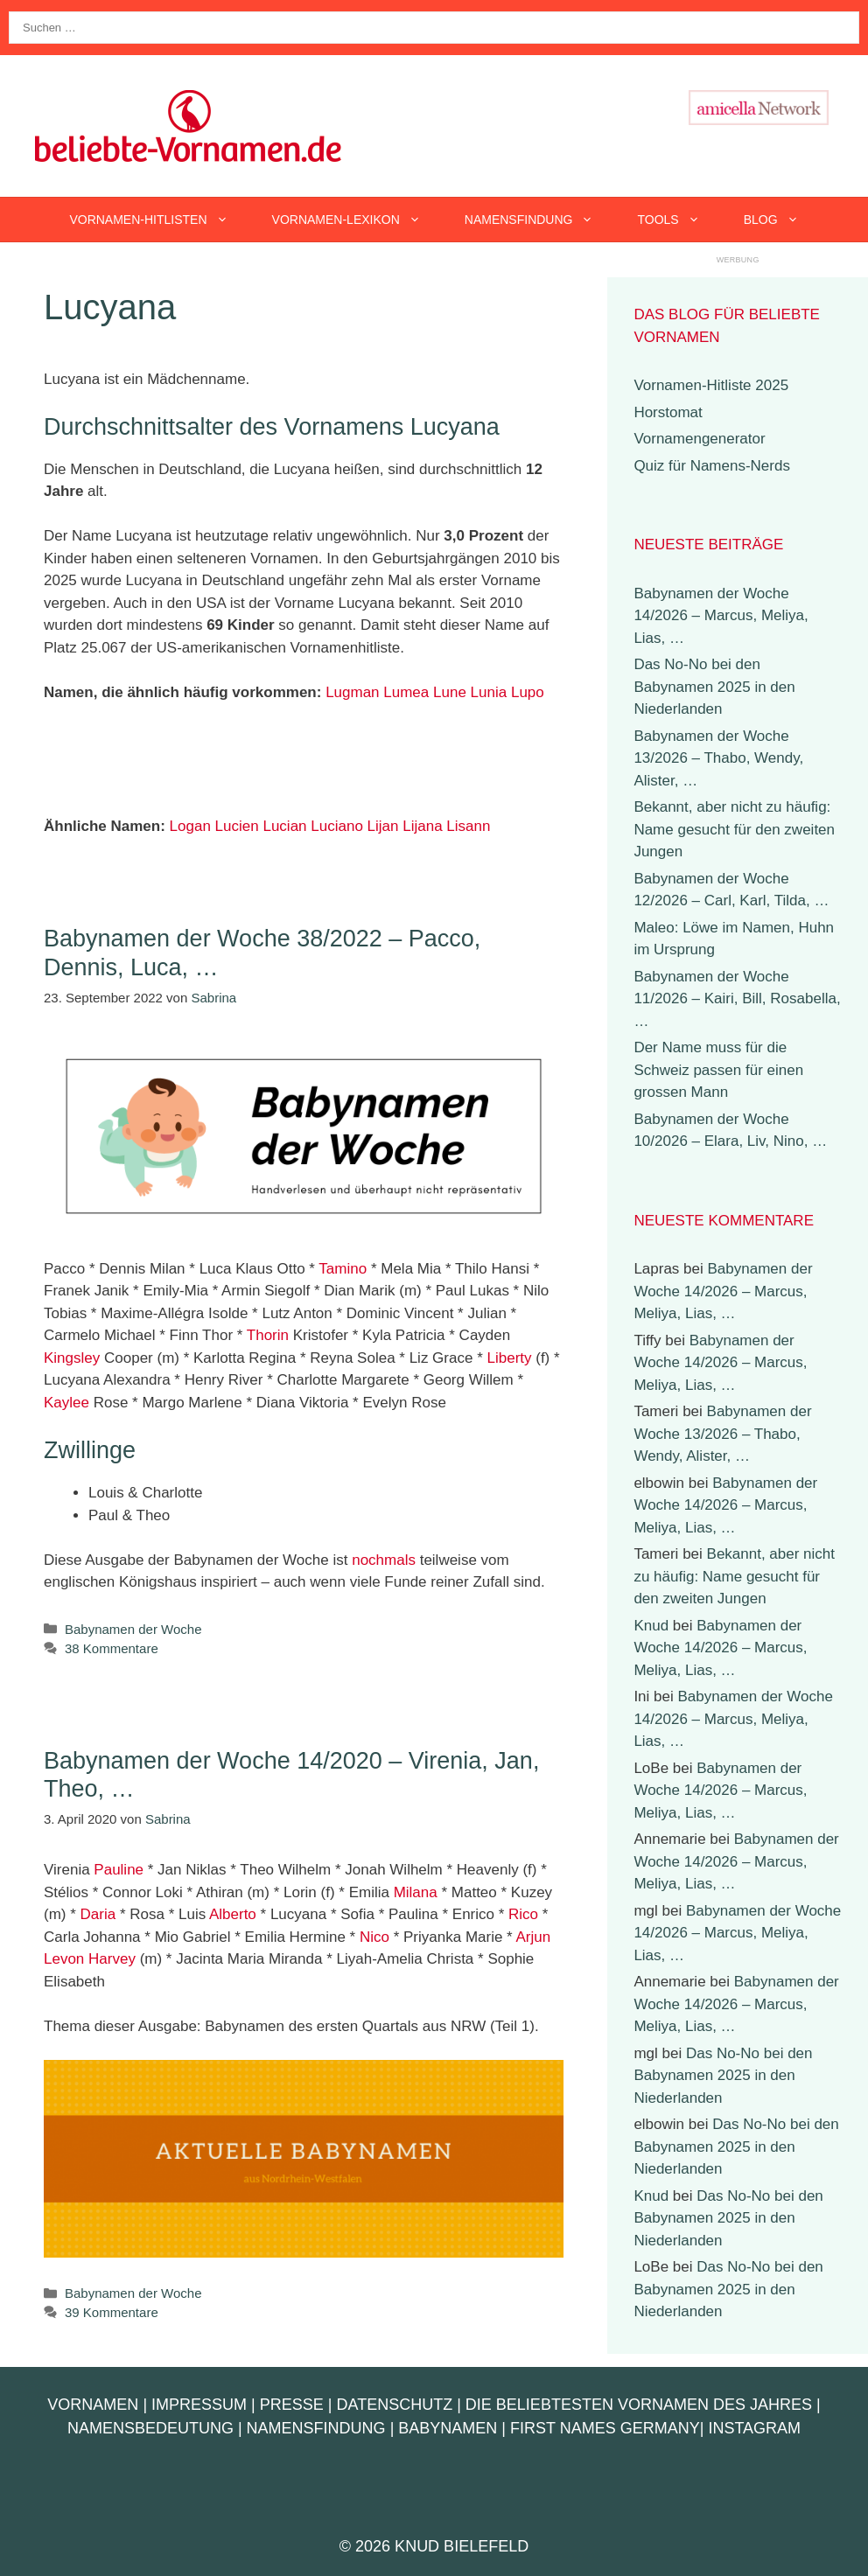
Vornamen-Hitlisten (159, 219)
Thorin (268, 1335)
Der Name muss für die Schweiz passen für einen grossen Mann (718, 1069)
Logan (190, 826)
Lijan (383, 826)
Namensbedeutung (150, 2428)
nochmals (384, 1560)
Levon (64, 1959)
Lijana (422, 826)
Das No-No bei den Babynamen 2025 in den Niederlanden (714, 686)
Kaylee (66, 1402)
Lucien (237, 826)
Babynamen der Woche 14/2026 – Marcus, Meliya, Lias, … (721, 615)
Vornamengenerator (699, 438)
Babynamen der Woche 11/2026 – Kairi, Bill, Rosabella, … (737, 999)
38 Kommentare (111, 1648)
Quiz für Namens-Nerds (712, 465)
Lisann (468, 826)
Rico (523, 1914)
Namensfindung (540, 219)
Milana (416, 1892)
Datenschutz (394, 2404)
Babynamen (447, 2428)
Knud (651, 1625)
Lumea (406, 692)
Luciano (337, 826)
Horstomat (668, 412)
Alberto (232, 1914)
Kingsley (72, 1358)
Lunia (489, 692)
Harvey (112, 1959)
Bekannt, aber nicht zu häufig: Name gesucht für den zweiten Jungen (734, 829)
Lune (449, 692)
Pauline (119, 1869)
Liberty (508, 1358)
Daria (98, 1914)
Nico (374, 1937)
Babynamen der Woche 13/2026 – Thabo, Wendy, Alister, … (718, 758)
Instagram (754, 2428)
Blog (782, 219)
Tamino (342, 1268)
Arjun (533, 1937)
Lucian (284, 826)
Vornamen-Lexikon (357, 219)
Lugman (352, 692)
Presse (292, 2404)
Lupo (527, 692)
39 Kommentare (111, 2312)
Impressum (199, 2404)
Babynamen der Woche (133, 1629)
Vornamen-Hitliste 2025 (711, 385)
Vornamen (92, 2404)
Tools (679, 219)
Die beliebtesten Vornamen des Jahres (639, 2404)
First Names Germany (605, 2428)
